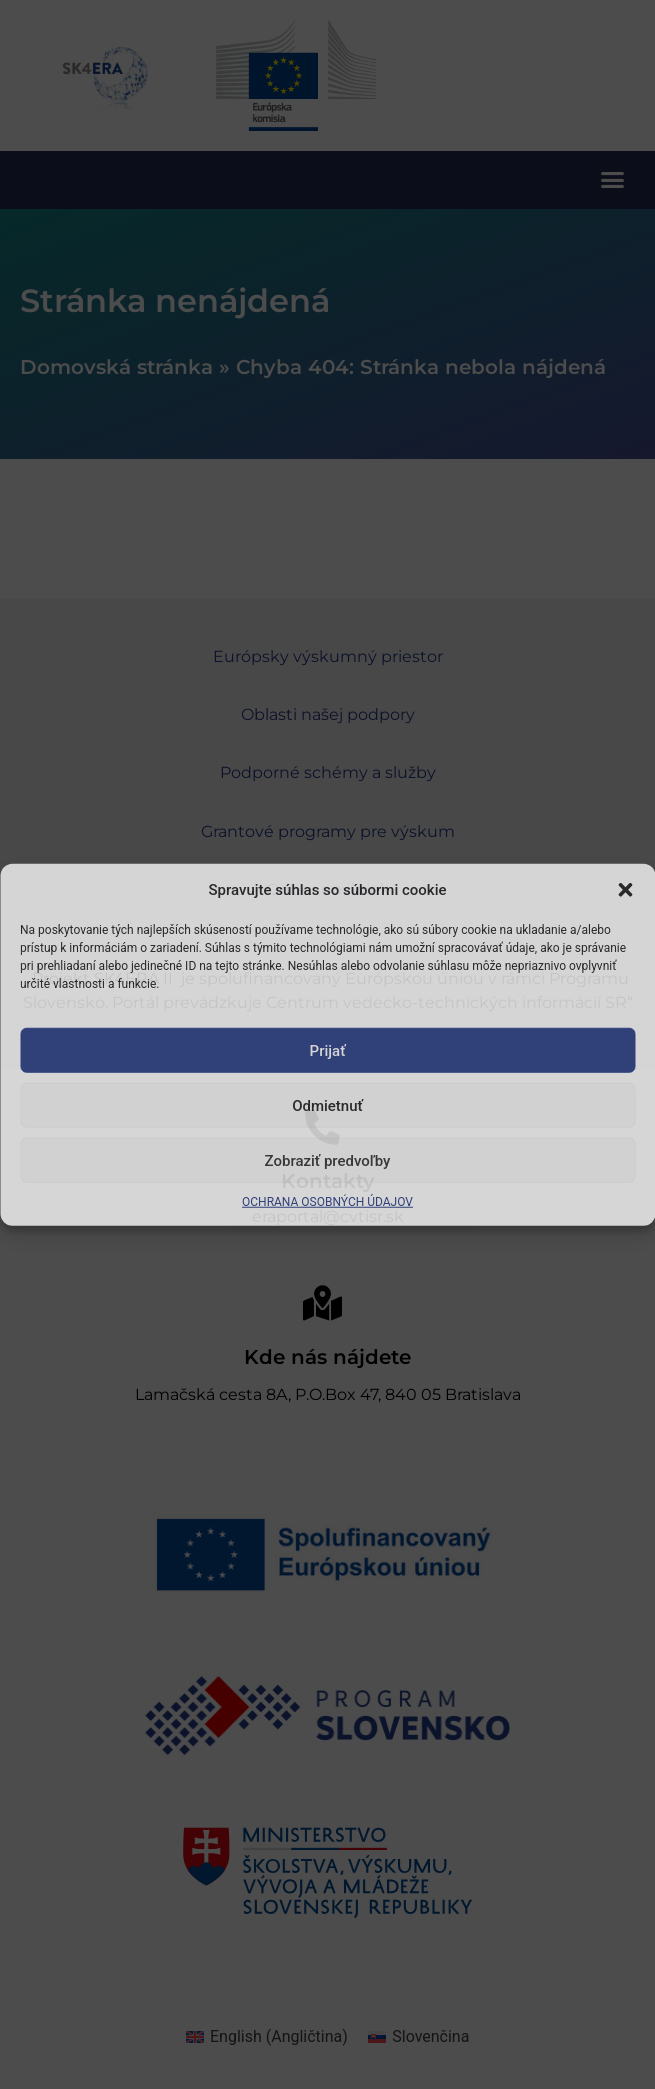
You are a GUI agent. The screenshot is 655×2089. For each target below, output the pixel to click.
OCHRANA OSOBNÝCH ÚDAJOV (327, 1202)
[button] (625, 890)
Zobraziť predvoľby (328, 1160)
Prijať (328, 1050)
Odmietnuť (327, 1105)
